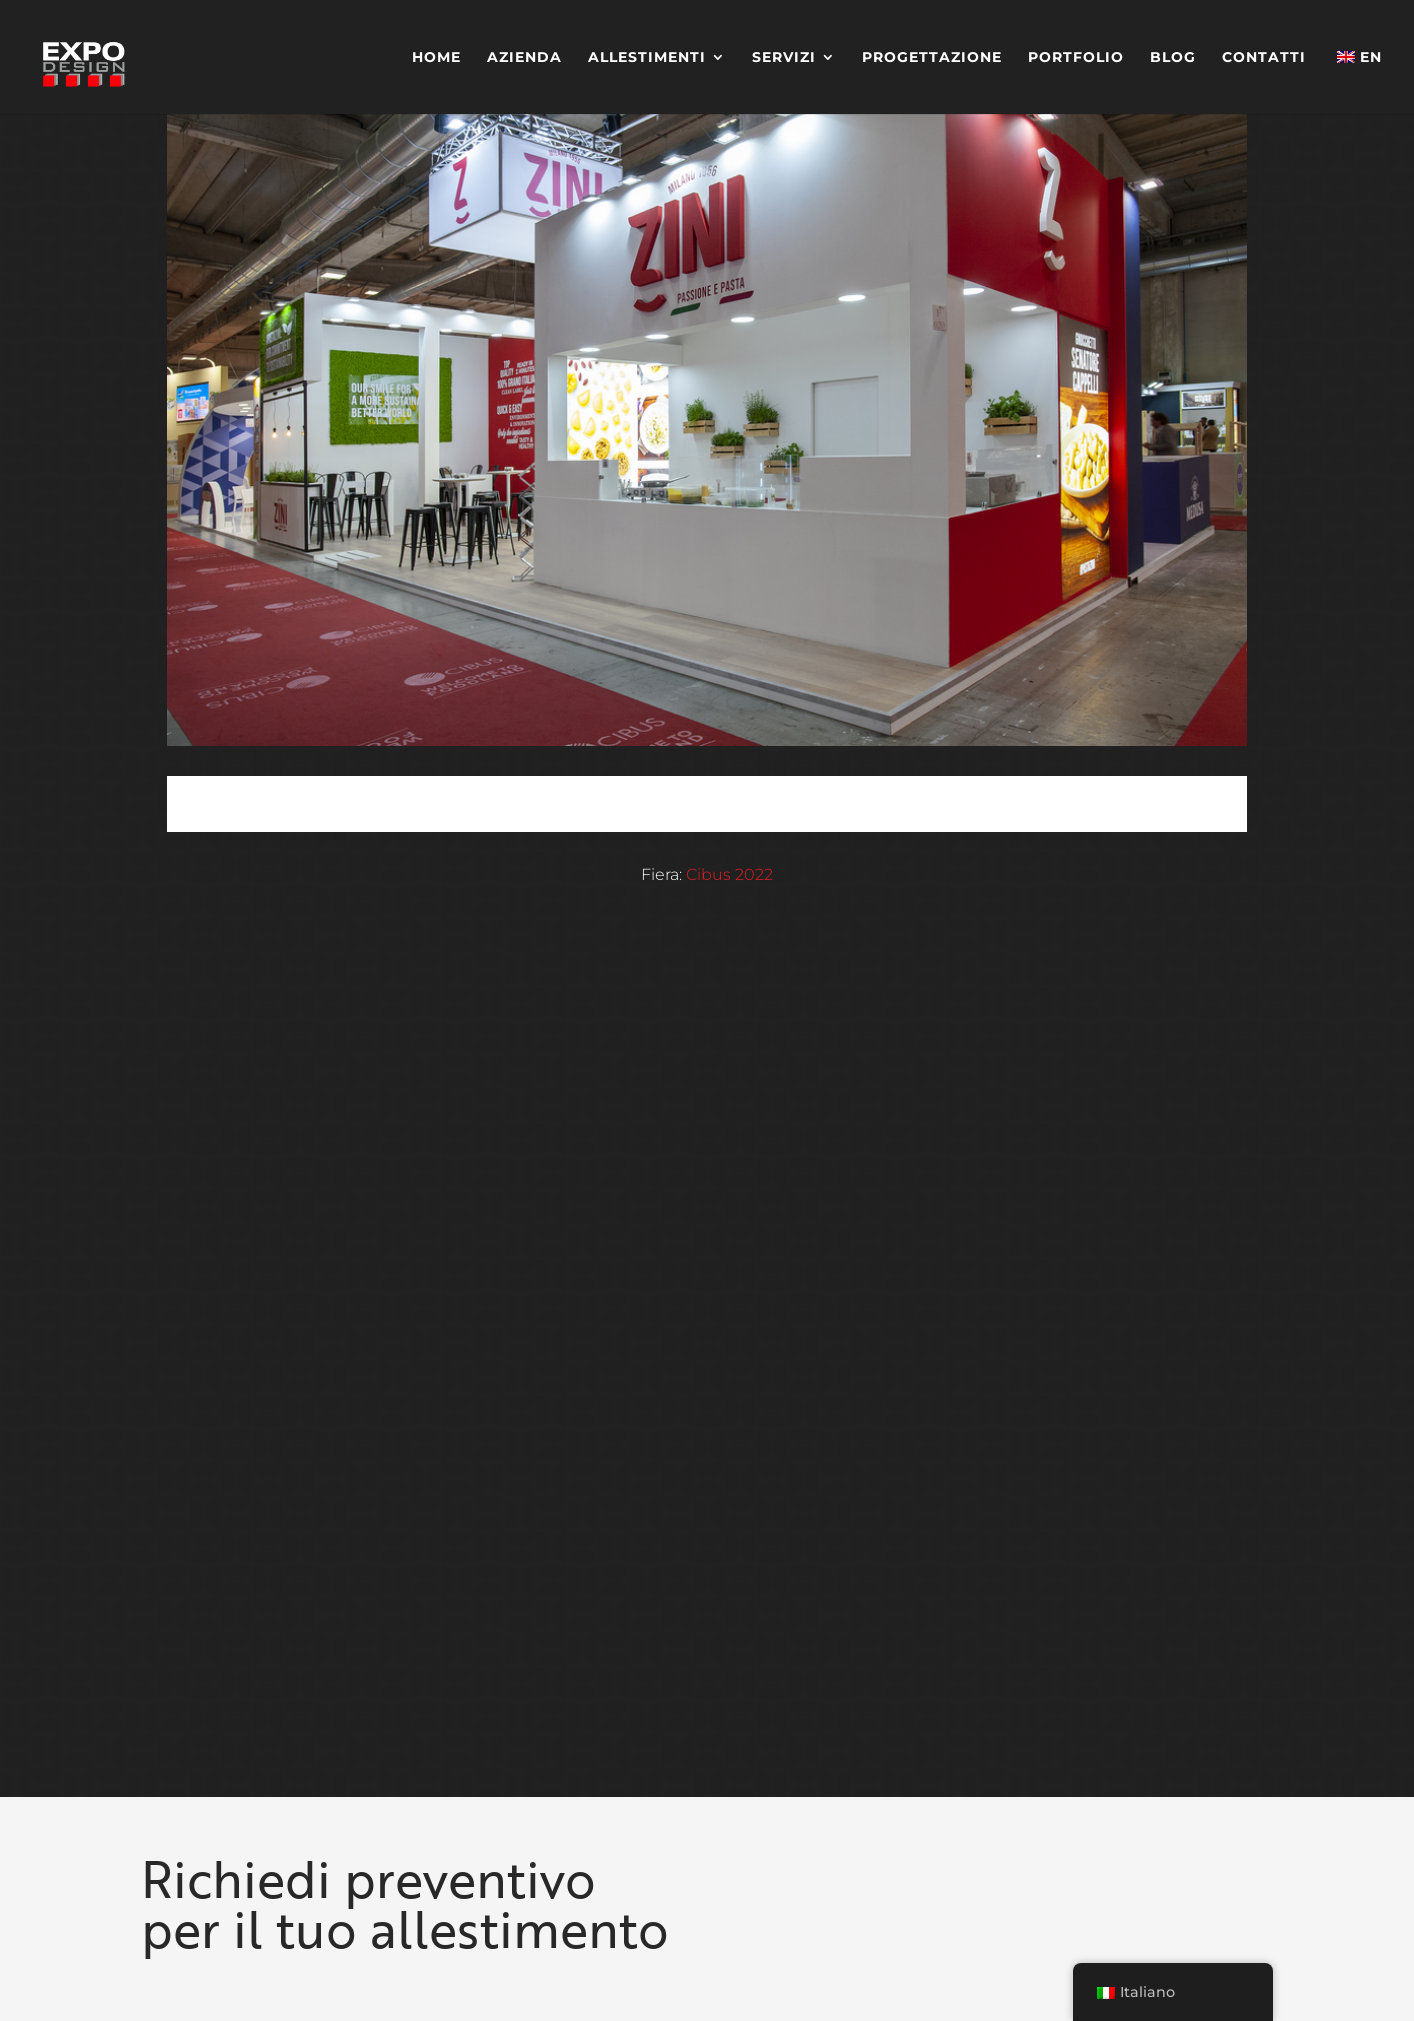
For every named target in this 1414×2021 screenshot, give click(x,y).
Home (436, 58)
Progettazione (932, 58)
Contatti (1264, 58)
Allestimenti (647, 58)
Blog (1173, 58)
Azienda (524, 58)
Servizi (784, 58)
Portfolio (1076, 58)
